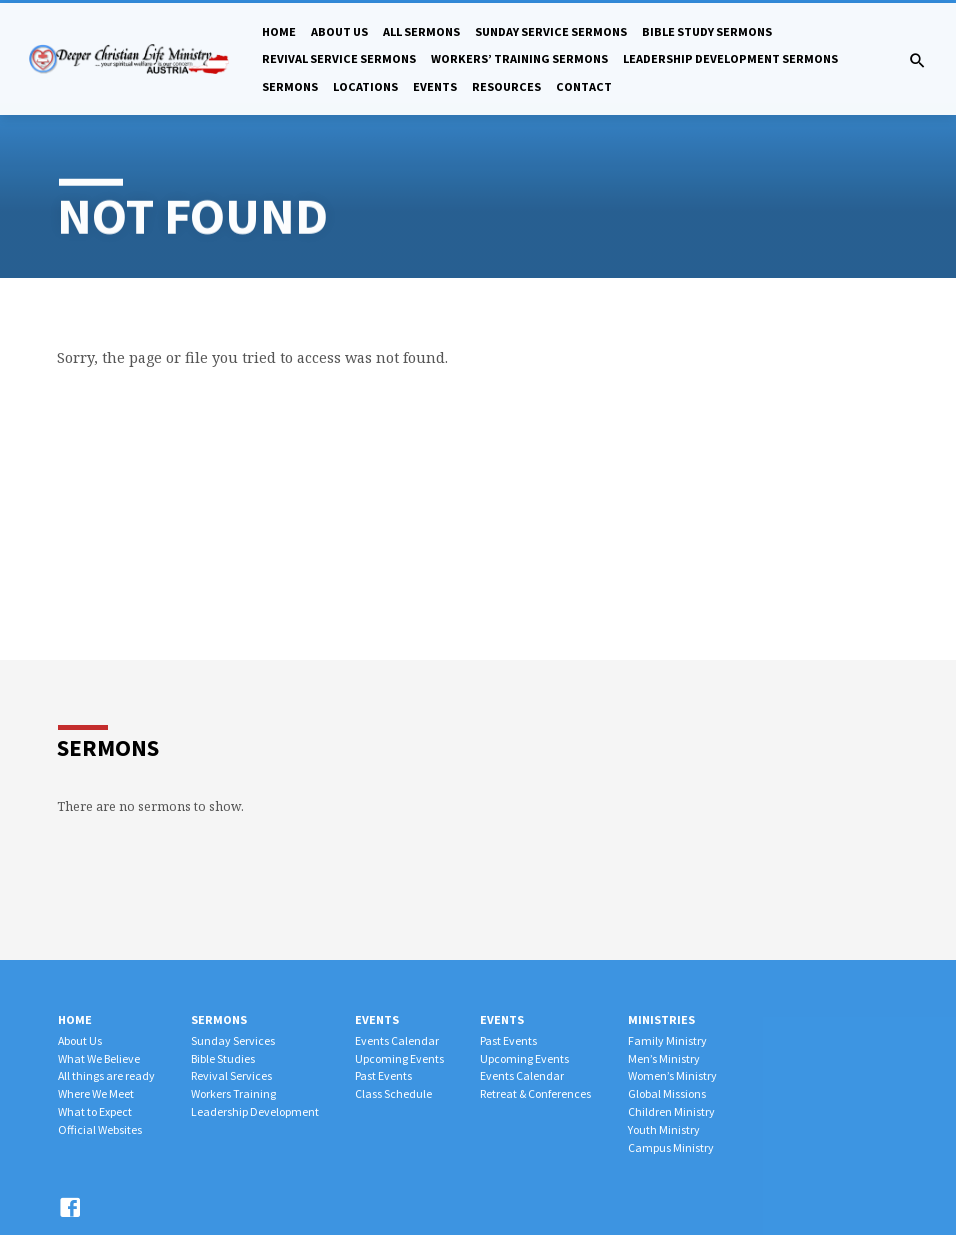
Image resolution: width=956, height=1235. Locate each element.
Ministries (661, 1019)
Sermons (290, 86)
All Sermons (421, 31)
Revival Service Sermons (339, 58)
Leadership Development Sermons (730, 58)
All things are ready (106, 1075)
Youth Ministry (664, 1129)
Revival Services (231, 1075)
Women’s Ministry (672, 1075)
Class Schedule (393, 1093)
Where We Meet (96, 1093)
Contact (584, 86)
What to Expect (95, 1111)
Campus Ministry (671, 1147)
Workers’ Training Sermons (519, 58)
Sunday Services (233, 1040)
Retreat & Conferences (535, 1093)
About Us (339, 31)
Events (435, 86)
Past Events (383, 1075)
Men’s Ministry (664, 1058)
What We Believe (99, 1058)
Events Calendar (397, 1040)
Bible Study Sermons (707, 31)
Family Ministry (667, 1040)
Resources (506, 86)
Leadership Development (255, 1111)
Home (279, 31)
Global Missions (667, 1093)
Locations (365, 86)
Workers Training (233, 1093)
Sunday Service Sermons (551, 31)
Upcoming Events (399, 1058)
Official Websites (100, 1129)
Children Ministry (671, 1111)
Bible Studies (223, 1058)
